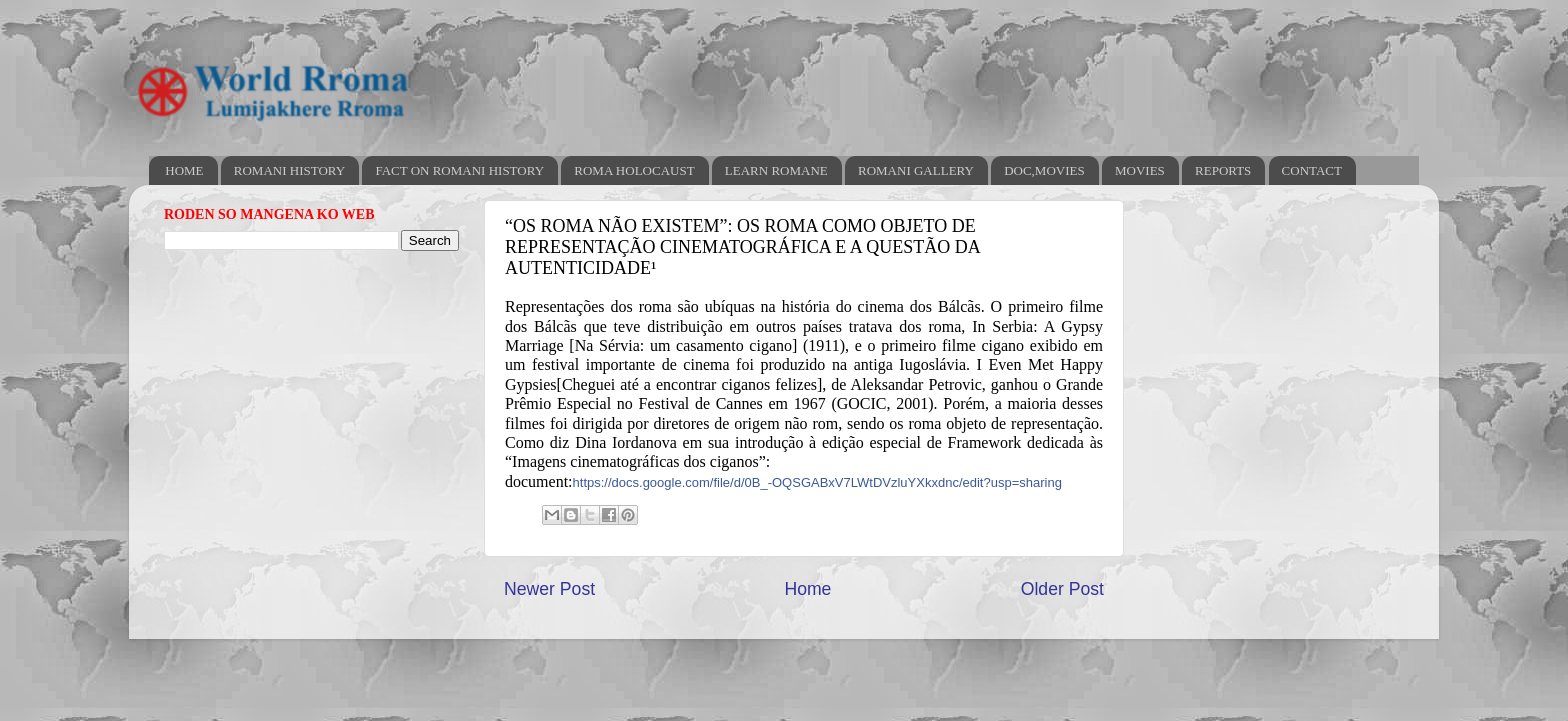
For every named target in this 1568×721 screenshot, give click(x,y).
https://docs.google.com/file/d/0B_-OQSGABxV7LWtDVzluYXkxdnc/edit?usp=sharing (817, 482)
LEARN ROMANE (776, 170)
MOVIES (1140, 170)
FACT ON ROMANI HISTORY (459, 170)
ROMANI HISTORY (289, 170)
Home (807, 589)
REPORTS (1223, 170)
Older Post (1062, 589)
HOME (184, 170)
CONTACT (1312, 170)
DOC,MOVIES (1044, 170)
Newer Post (549, 589)
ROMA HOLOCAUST (634, 170)
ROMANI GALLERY (916, 170)
